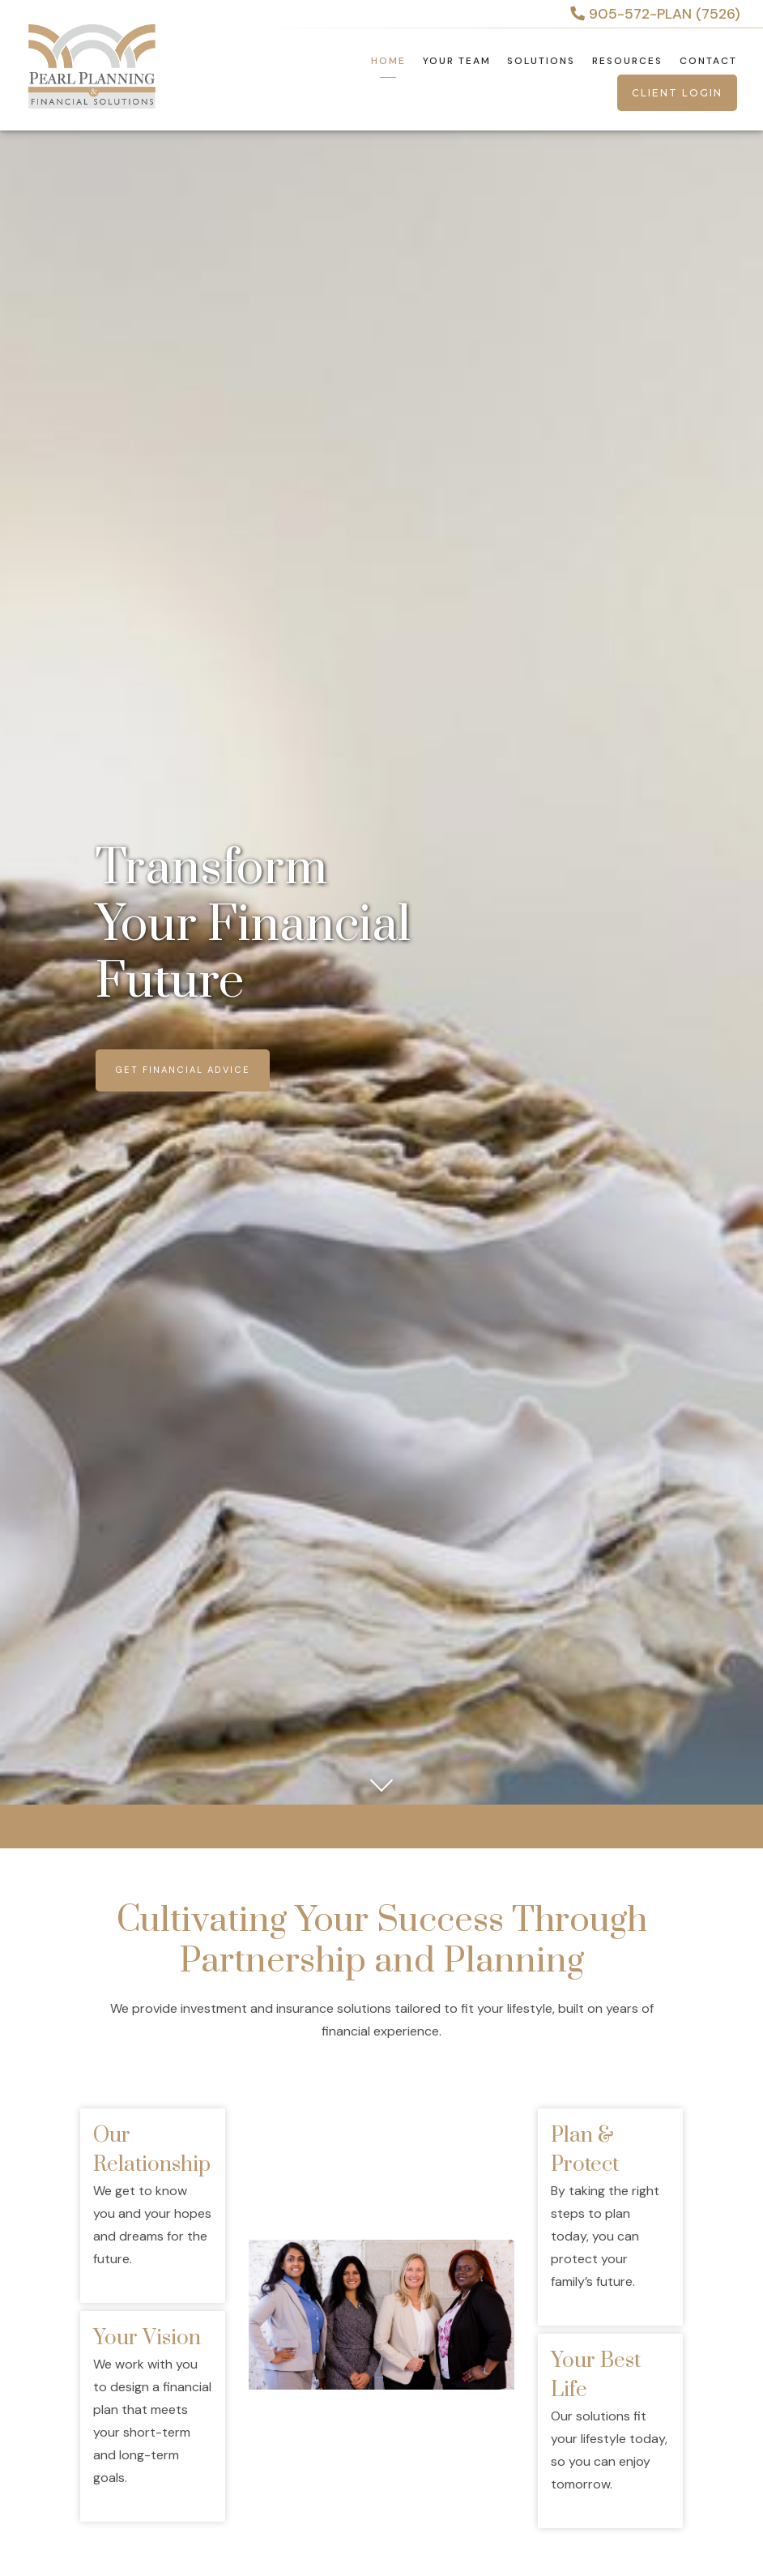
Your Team (457, 60)
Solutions (541, 60)
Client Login (677, 93)
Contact (708, 60)
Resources (627, 60)
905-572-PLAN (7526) (655, 14)
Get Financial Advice (182, 1069)
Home (388, 60)
